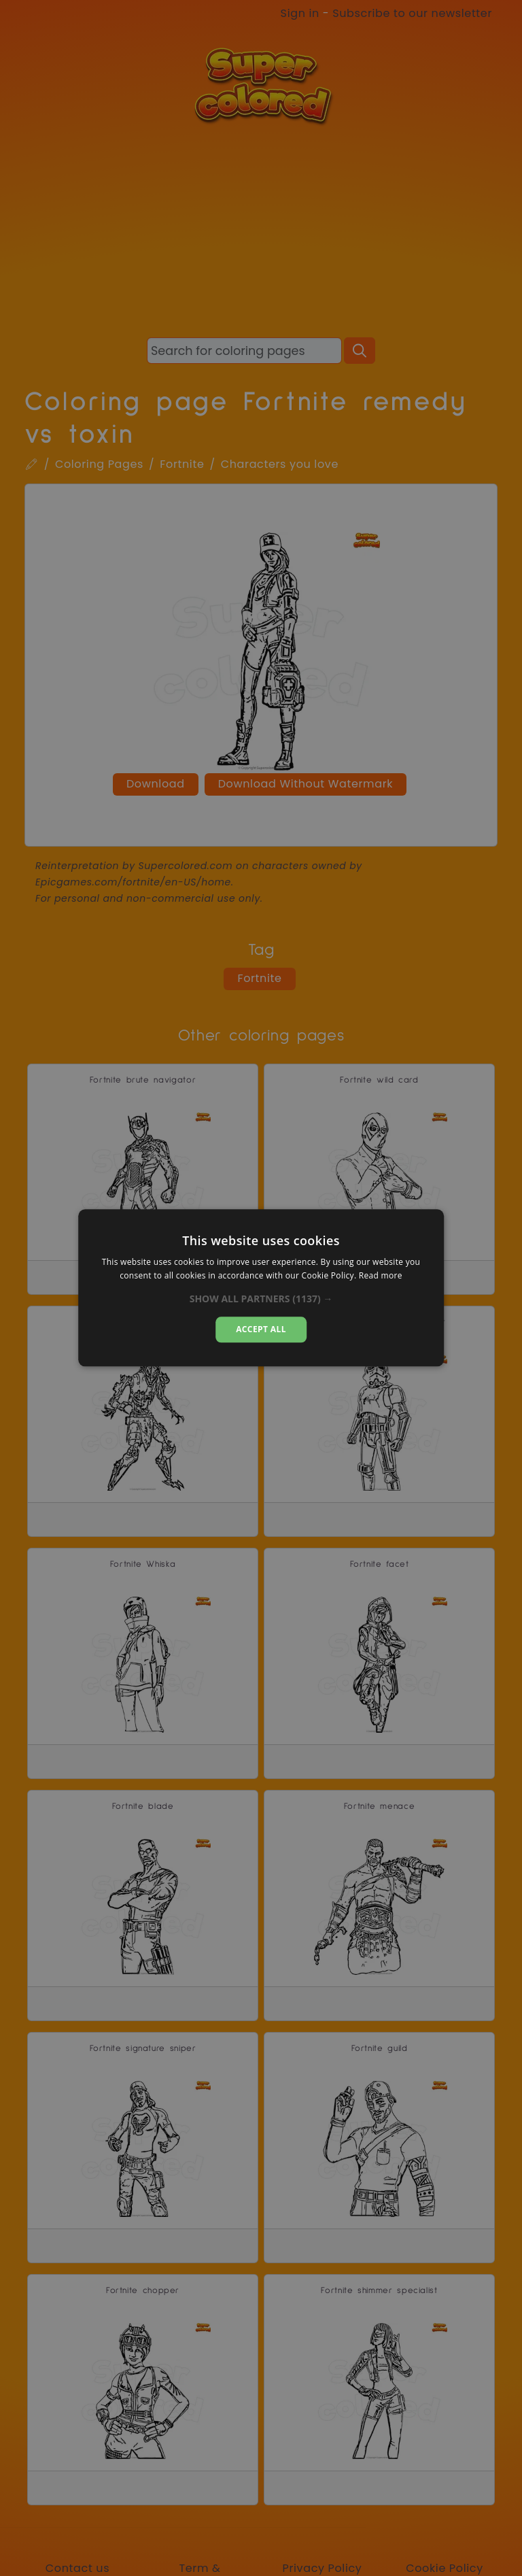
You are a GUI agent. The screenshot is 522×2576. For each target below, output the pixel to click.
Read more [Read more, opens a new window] (380, 1276)
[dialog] (261, 1287)
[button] (261, 1299)
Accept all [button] (261, 1329)
